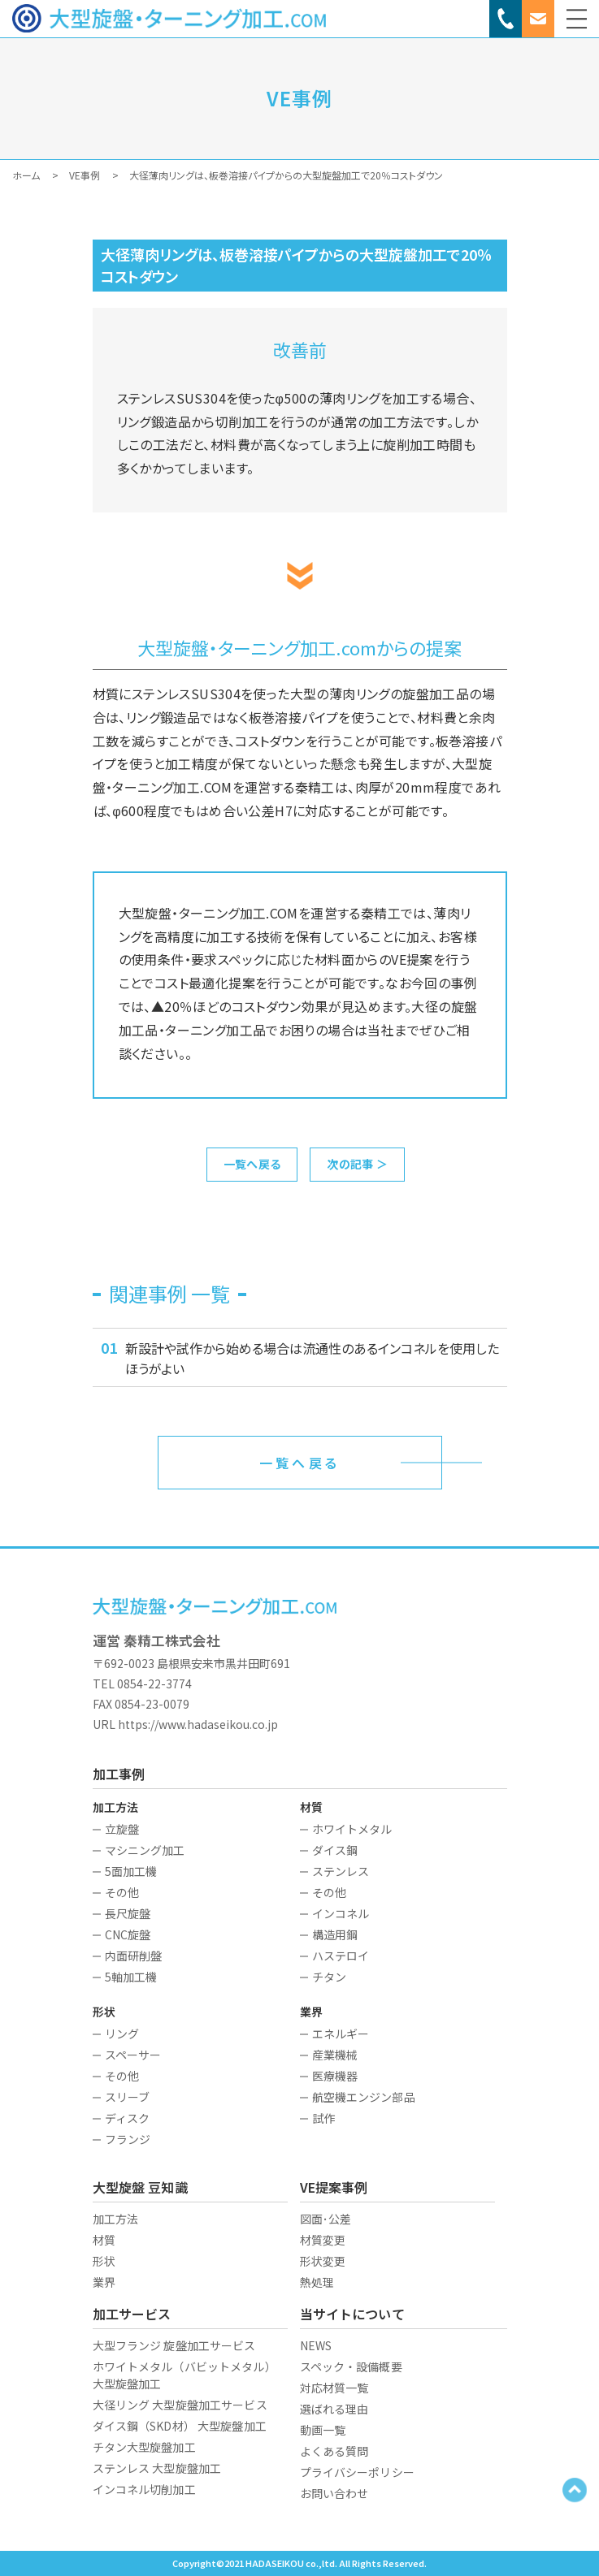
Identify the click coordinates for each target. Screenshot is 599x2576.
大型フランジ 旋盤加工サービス (174, 2345)
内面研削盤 (134, 1955)
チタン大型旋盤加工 (144, 2447)
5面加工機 (131, 1871)
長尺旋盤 (128, 1913)
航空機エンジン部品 (363, 2097)
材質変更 (323, 2240)
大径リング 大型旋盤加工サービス (180, 2405)
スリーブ (127, 2097)
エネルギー (341, 2033)
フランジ (128, 2139)
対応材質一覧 (334, 2387)
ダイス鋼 (335, 1850)
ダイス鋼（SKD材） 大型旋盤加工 (180, 2426)
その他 (122, 1892)
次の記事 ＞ (357, 1164)
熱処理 (317, 2282)
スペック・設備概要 (351, 2366)
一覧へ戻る (252, 1164)
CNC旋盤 (128, 1934)
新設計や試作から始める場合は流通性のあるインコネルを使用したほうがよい (312, 1358)
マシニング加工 (145, 1850)
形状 (104, 2261)
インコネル (341, 1913)
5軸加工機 (131, 1977)
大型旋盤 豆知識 (140, 2187)
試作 (323, 2118)
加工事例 (119, 1773)
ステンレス (341, 1871)
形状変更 (323, 2261)
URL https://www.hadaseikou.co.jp (185, 1724)
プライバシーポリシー (357, 2472)
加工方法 (116, 2219)
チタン (329, 1977)
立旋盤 (122, 1829)
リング (122, 2033)
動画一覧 (323, 2430)
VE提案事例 (334, 2187)
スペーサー (133, 2055)
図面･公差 (326, 2219)
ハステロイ (341, 1955)
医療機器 (335, 2076)
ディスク (127, 2118)
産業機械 (335, 2055)
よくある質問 (334, 2451)
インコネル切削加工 (144, 2489)
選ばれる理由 (334, 2409)
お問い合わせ (334, 2493)
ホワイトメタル (352, 1829)
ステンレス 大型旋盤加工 (157, 2468)
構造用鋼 (335, 1934)
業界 (104, 2282)
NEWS (316, 2345)
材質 (104, 2240)
